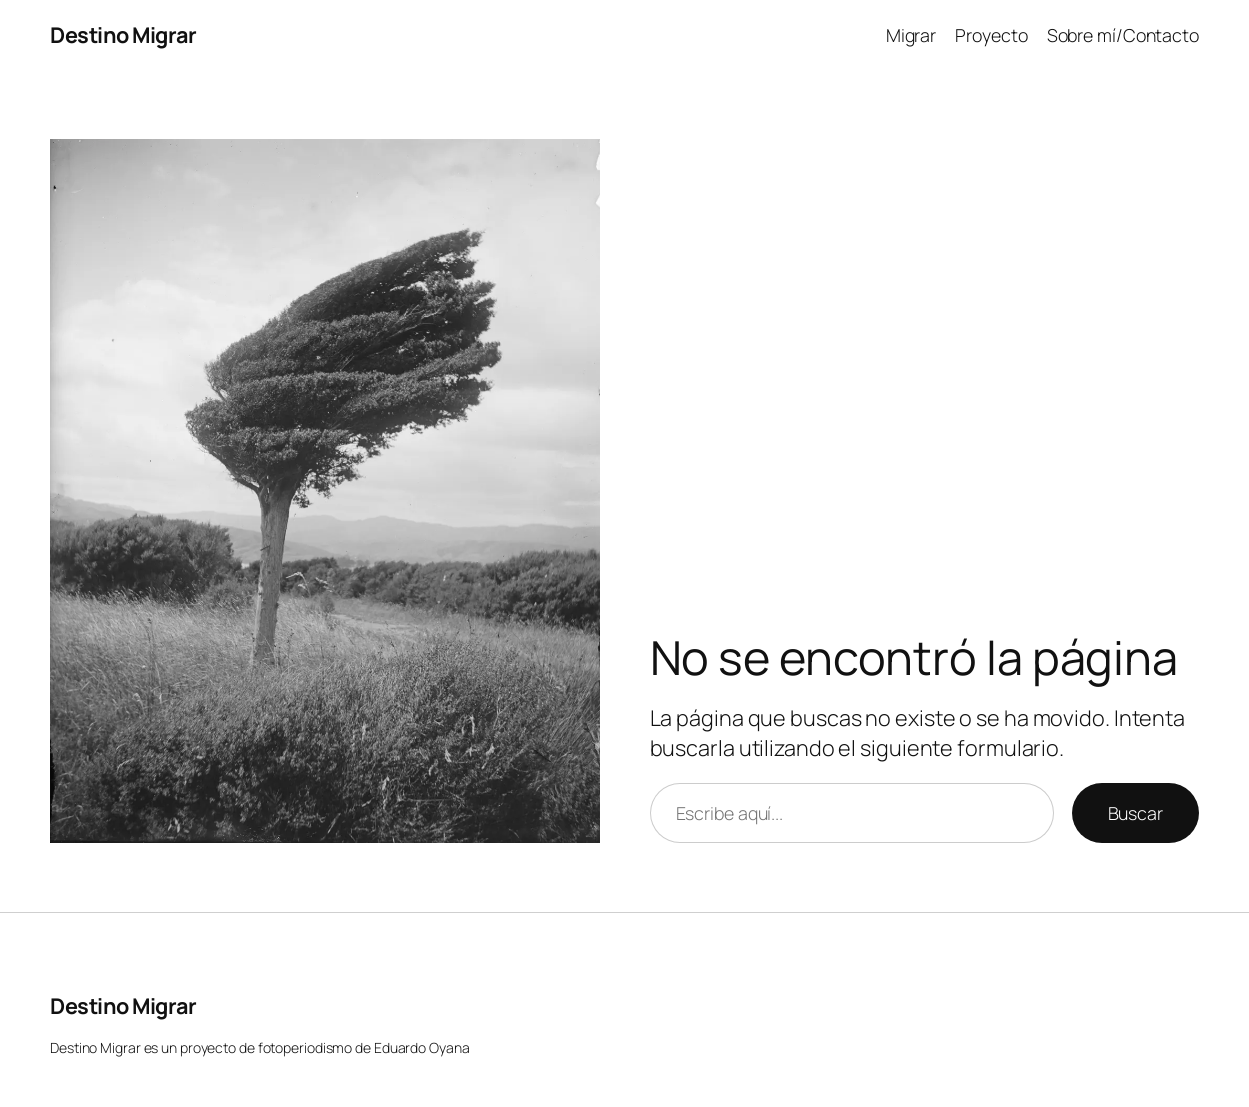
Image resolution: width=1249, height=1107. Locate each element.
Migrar (911, 35)
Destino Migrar (123, 34)
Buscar (1135, 813)
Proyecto (991, 35)
